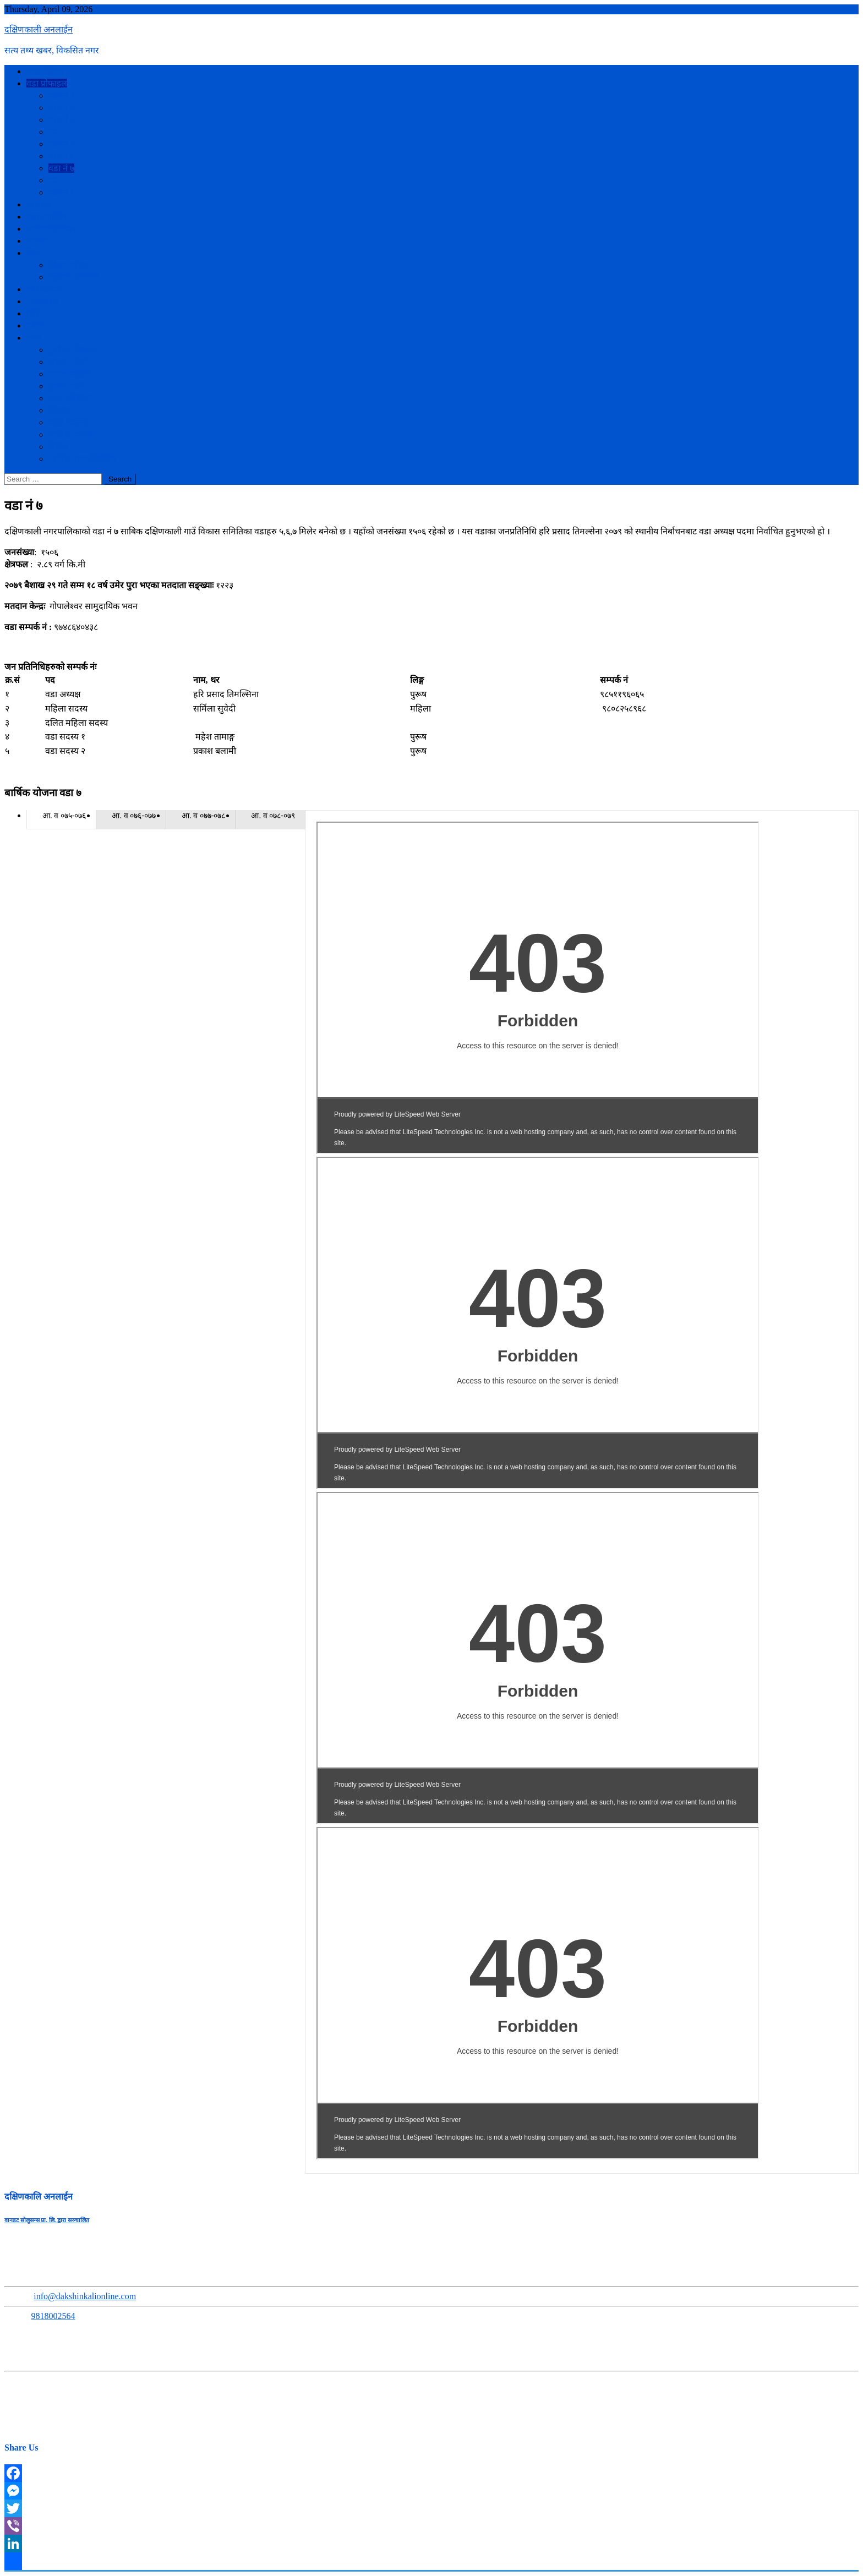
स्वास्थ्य (37, 240)
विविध (58, 446)
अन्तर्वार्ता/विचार (51, 228)
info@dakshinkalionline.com (85, 2296)
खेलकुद (60, 410)
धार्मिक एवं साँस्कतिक (82, 458)
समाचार (39, 204)
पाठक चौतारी (69, 374)
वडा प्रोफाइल (46, 83)
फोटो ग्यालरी (68, 422)
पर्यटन (36, 325)
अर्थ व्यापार (44, 289)
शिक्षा (34, 253)
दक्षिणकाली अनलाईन (38, 29)
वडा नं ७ (61, 168)
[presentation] (61, 815)
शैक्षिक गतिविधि (73, 277)
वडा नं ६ (61, 156)
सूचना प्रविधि (68, 362)
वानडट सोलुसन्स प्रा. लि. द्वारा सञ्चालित (46, 2220)
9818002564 (53, 2316)
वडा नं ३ (61, 119)
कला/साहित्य (46, 216)
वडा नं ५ (61, 144)
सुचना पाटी (65, 386)
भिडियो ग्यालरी (71, 434)
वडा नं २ (61, 107)
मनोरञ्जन (42, 301)
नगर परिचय (45, 71)
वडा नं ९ (61, 192)
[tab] (61, 815)
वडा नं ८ (61, 180)
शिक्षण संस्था (68, 265)
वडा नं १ (61, 95)
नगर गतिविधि (69, 398)
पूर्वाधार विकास (72, 349)
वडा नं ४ (61, 131)
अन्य (33, 337)
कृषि (33, 313)
